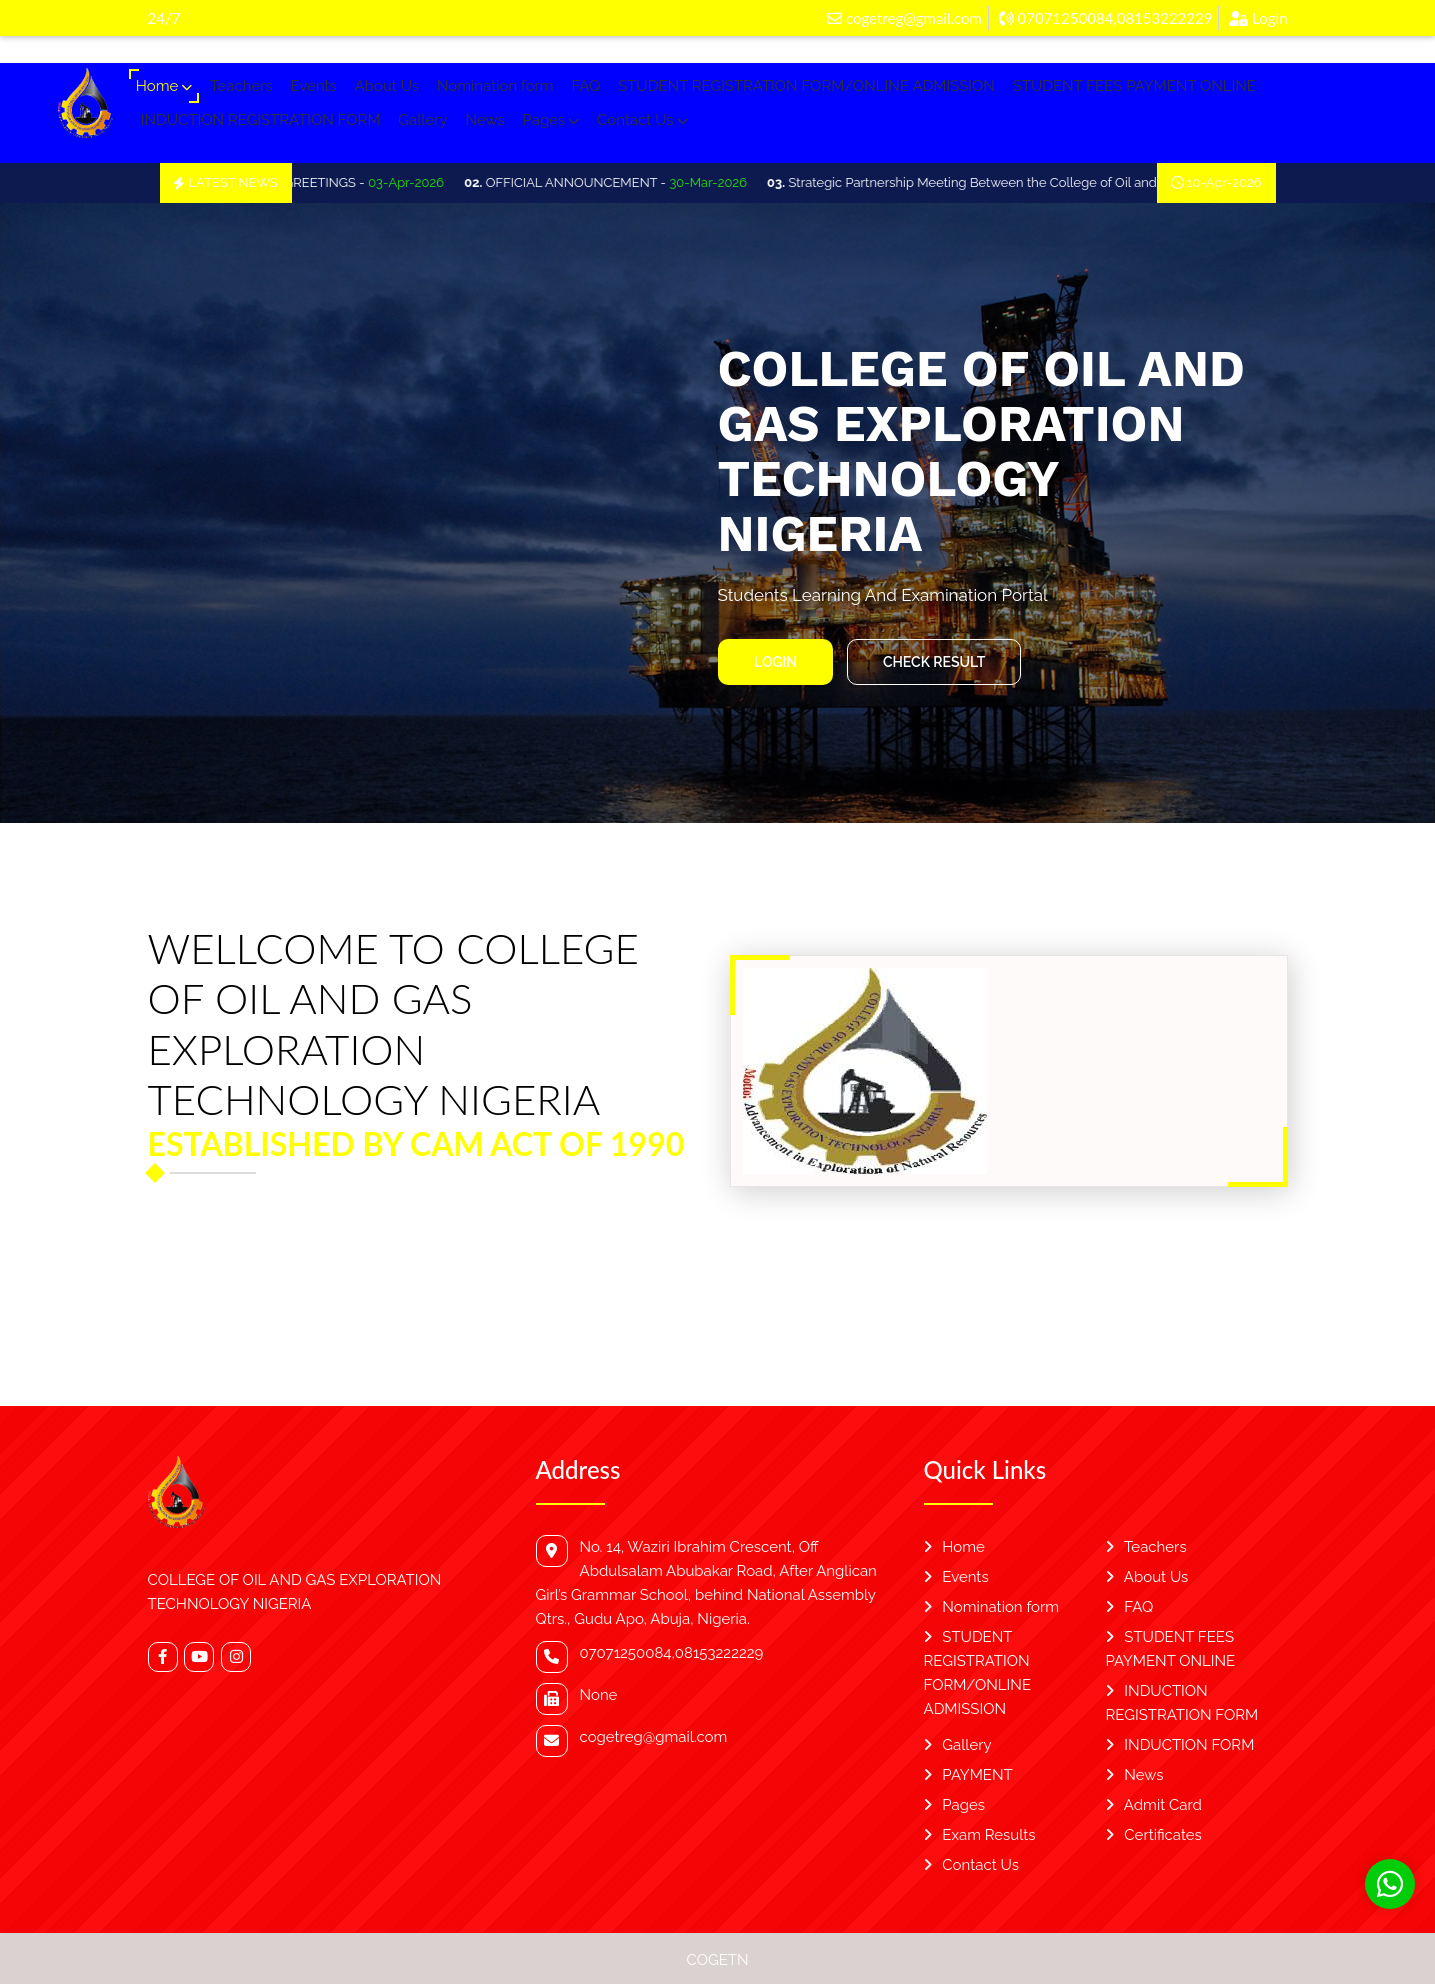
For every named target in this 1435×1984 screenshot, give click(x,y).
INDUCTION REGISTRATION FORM (261, 120)
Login (1258, 18)
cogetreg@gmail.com (904, 18)
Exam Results (980, 1835)
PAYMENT (968, 1775)
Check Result (933, 662)
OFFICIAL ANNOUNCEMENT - (624, 182)
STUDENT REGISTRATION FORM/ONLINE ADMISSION (806, 86)
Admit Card (1154, 1805)
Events (314, 86)
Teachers (241, 86)
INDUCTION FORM (1180, 1745)
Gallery (422, 120)
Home (164, 86)
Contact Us (642, 120)
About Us (387, 86)
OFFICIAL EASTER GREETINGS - (316, 182)
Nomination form (495, 86)
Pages (551, 120)
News (484, 120)
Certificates (1154, 1835)
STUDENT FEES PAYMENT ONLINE (1134, 86)
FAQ (585, 86)
